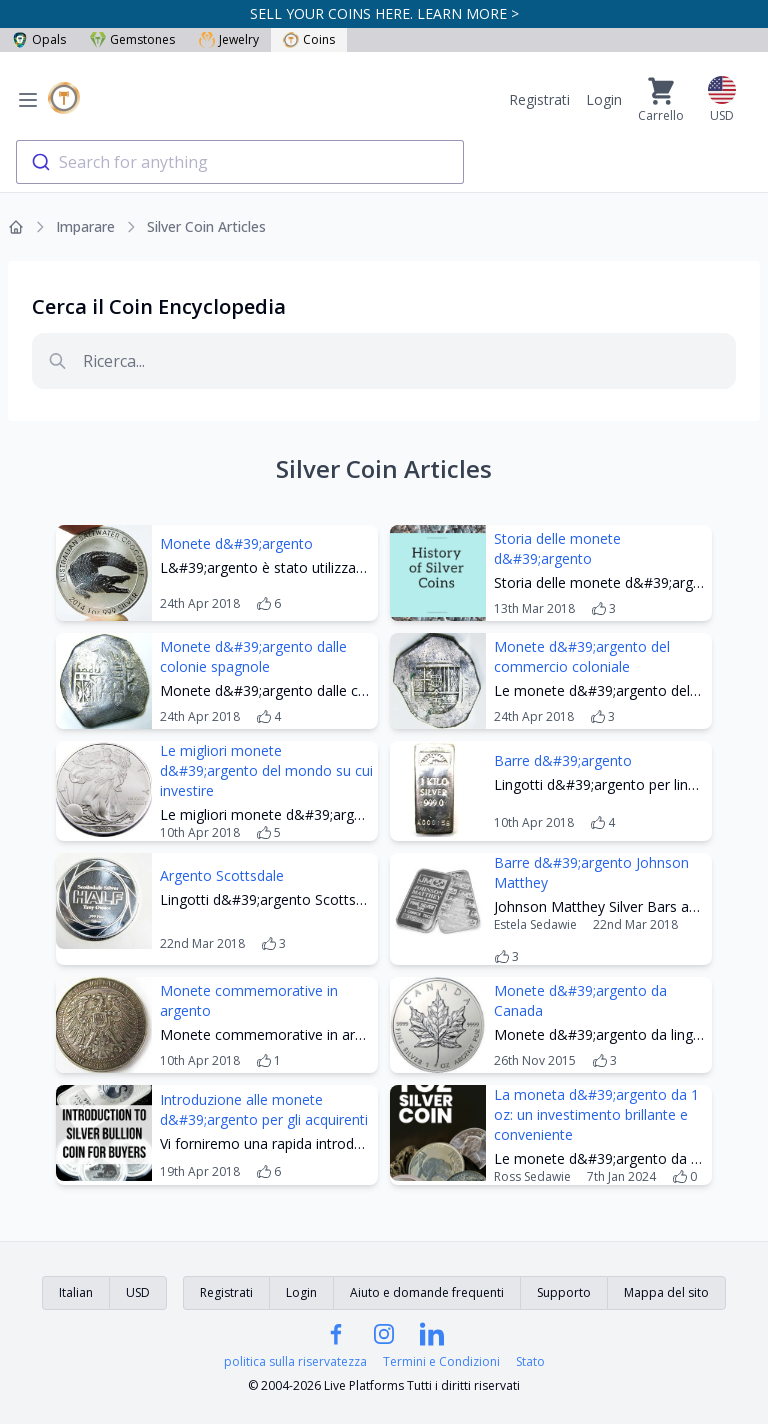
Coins (309, 39)
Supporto (564, 1292)
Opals (39, 39)
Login (604, 99)
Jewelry (229, 39)
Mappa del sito (666, 1292)
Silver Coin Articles (206, 226)
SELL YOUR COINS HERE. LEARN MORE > (384, 13)
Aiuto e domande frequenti (427, 1292)
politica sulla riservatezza (295, 1362)
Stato (530, 1362)
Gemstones (132, 39)
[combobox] (240, 162)
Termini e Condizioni (441, 1362)
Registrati (539, 99)
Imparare (85, 226)
